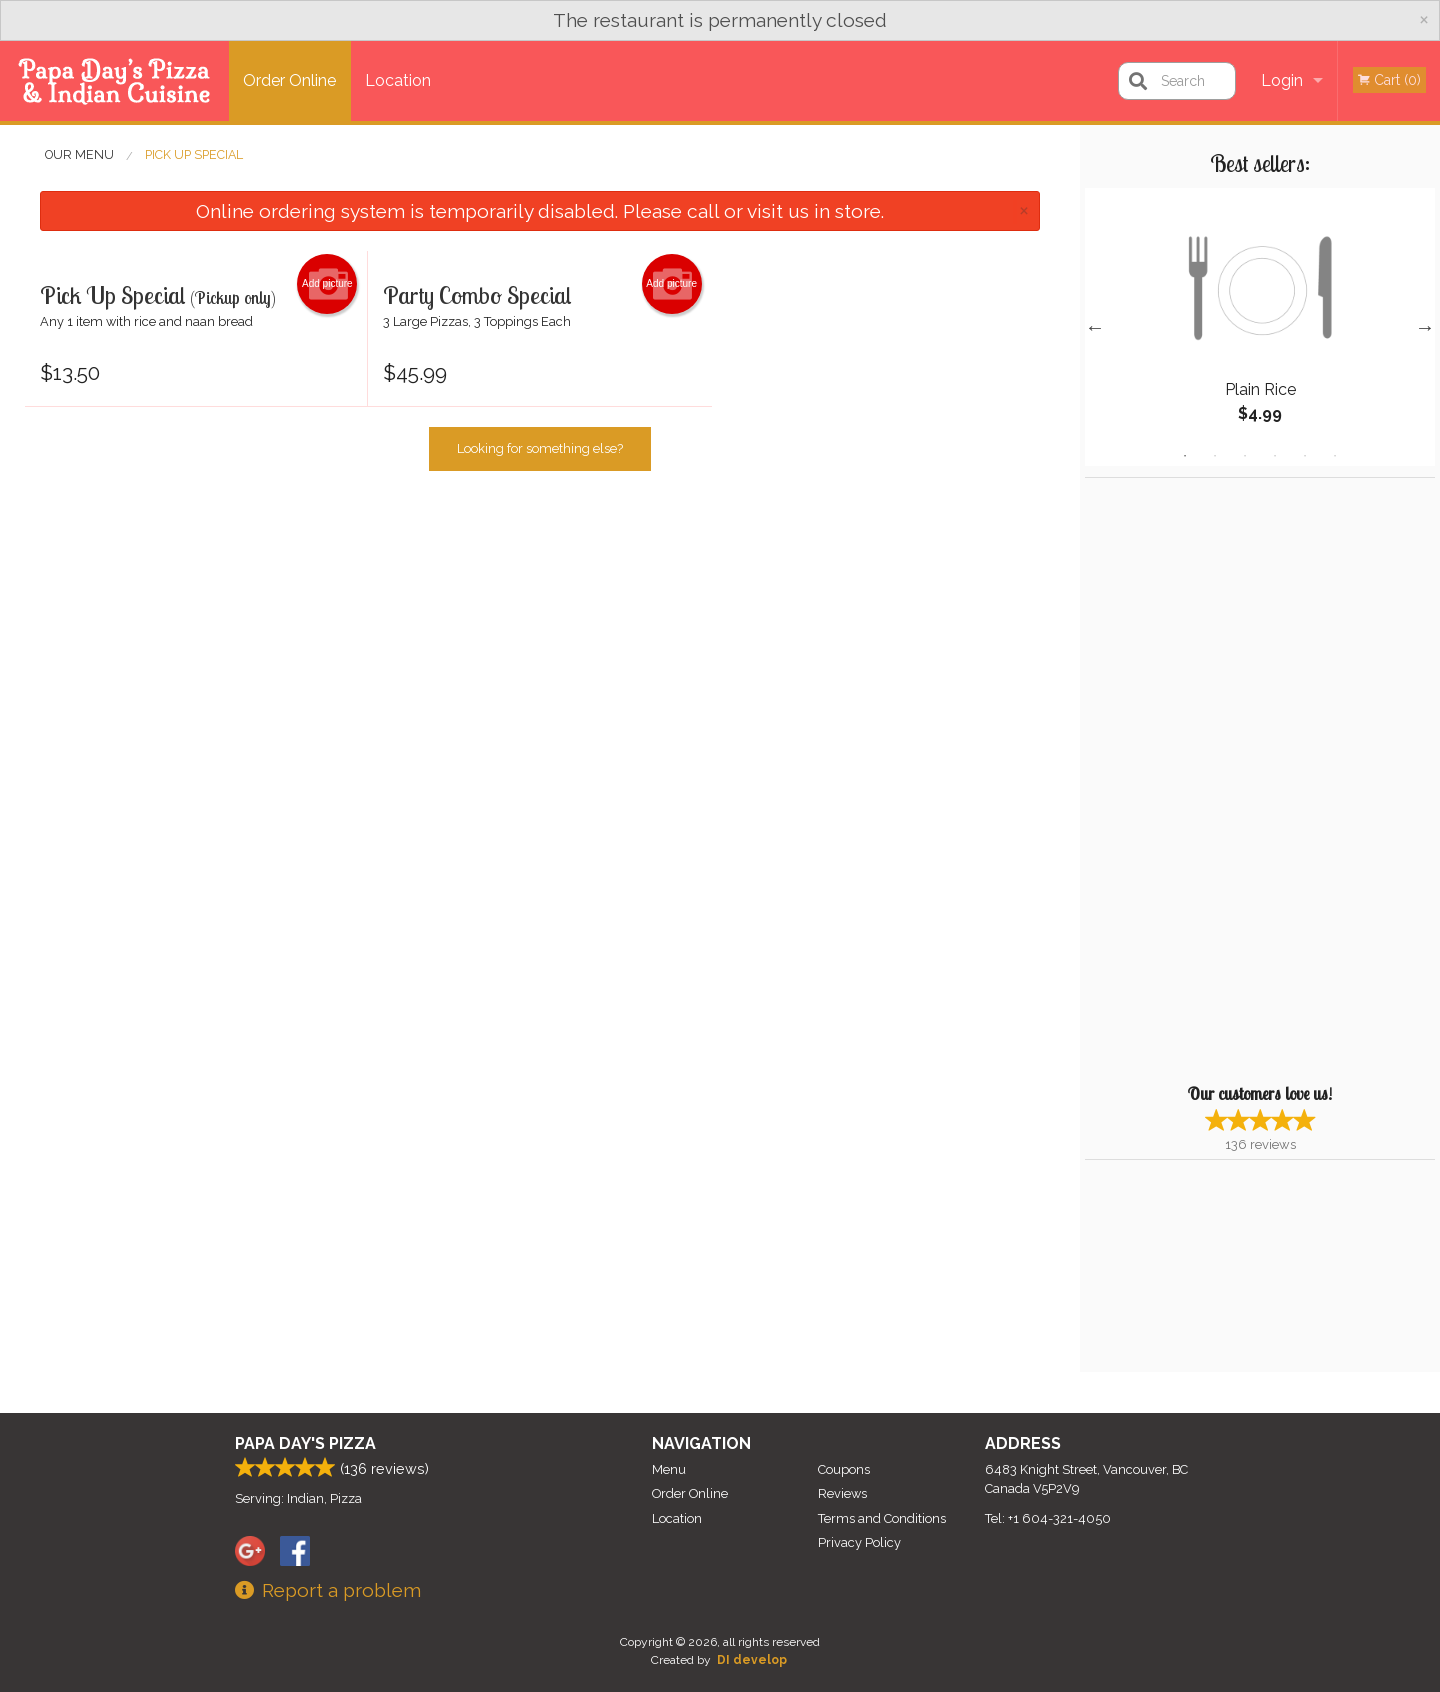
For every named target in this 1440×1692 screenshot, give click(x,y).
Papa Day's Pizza (305, 1443)
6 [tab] (1335, 456)
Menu (669, 1469)
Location (398, 80)
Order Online (289, 80)
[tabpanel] (1260, 327)
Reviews (842, 1493)
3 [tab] (1245, 456)
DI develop (752, 1660)
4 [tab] (1275, 456)
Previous (1095, 327)
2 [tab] (1215, 456)
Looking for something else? (540, 448)
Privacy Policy (859, 1542)
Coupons (844, 1469)
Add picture (327, 284)
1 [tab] (1185, 456)
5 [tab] (1305, 456)
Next (1425, 327)
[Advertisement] (1210, 778)
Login (1282, 80)
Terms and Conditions (882, 1518)
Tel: (1048, 1518)
